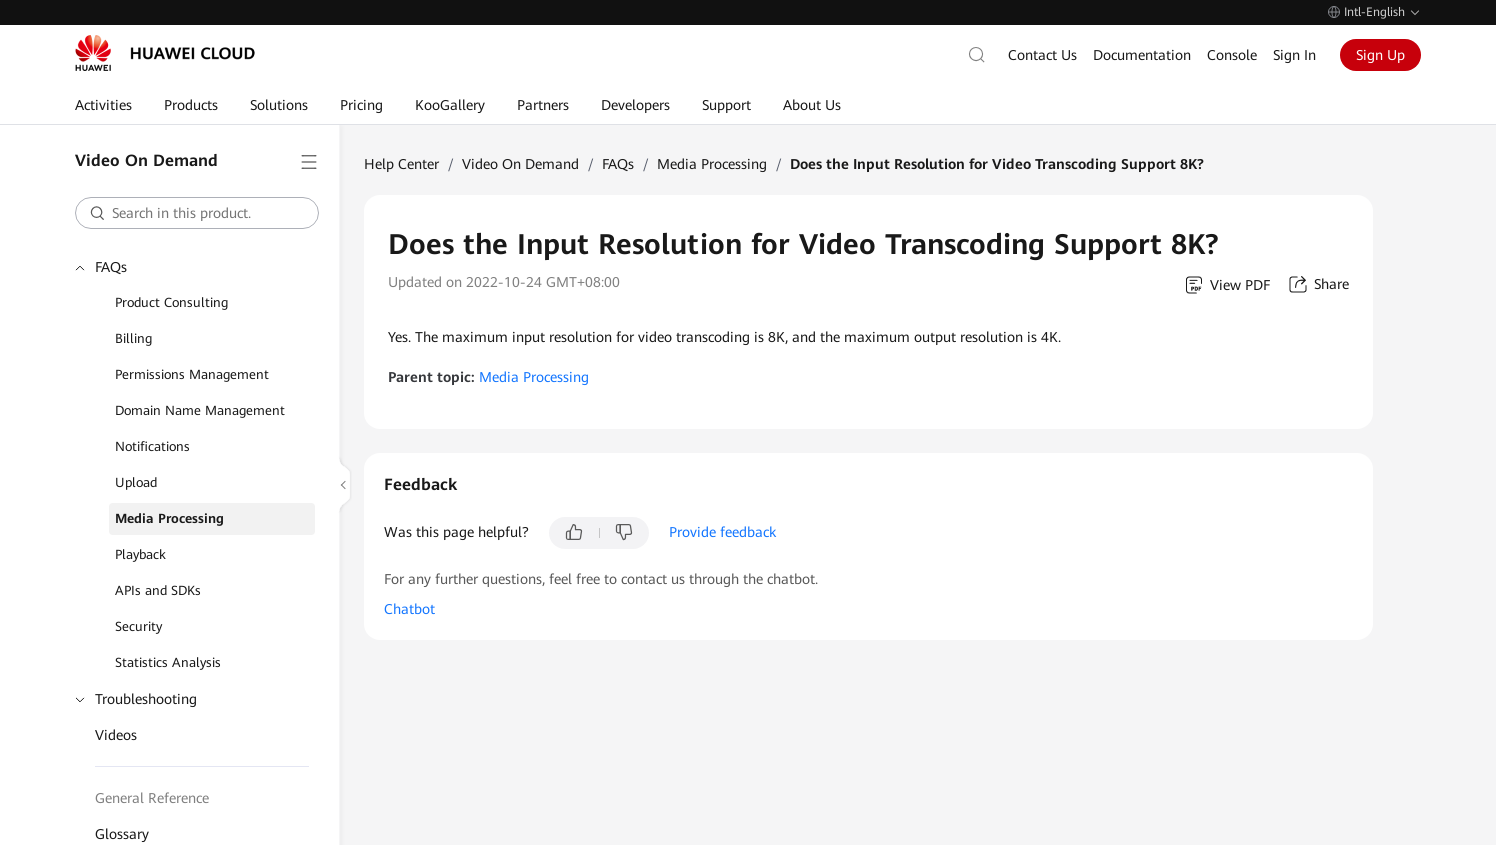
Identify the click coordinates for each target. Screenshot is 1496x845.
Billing (133, 338)
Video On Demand (520, 164)
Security (138, 626)
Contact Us (1042, 55)
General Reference (152, 798)
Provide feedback (722, 532)
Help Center (401, 164)
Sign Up (1380, 55)
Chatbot (409, 609)
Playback (140, 554)
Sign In (1294, 55)
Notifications (152, 446)
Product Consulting (171, 302)
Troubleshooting (146, 699)
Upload (136, 482)
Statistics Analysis (168, 662)
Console (1232, 55)
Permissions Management (192, 374)
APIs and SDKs (158, 590)
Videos (116, 735)
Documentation (1142, 55)
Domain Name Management (200, 410)
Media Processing (169, 518)
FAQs (111, 267)
